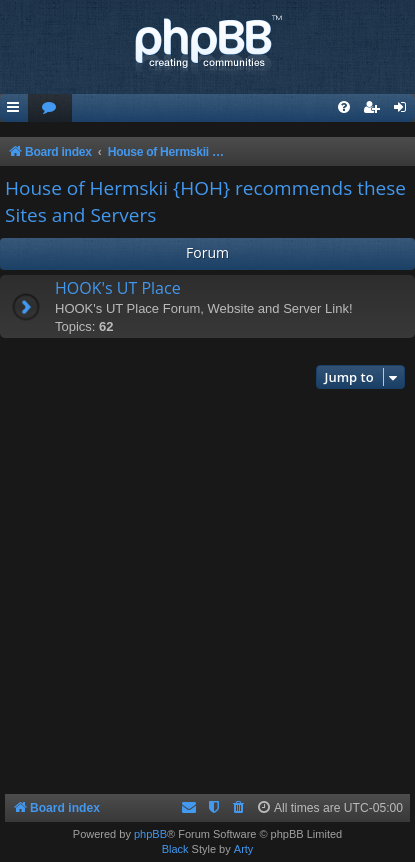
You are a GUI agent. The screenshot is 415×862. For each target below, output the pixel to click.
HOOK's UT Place (118, 288)
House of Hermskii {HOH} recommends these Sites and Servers (205, 201)
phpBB (150, 834)
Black (175, 849)
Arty (244, 849)
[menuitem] (50, 108)
